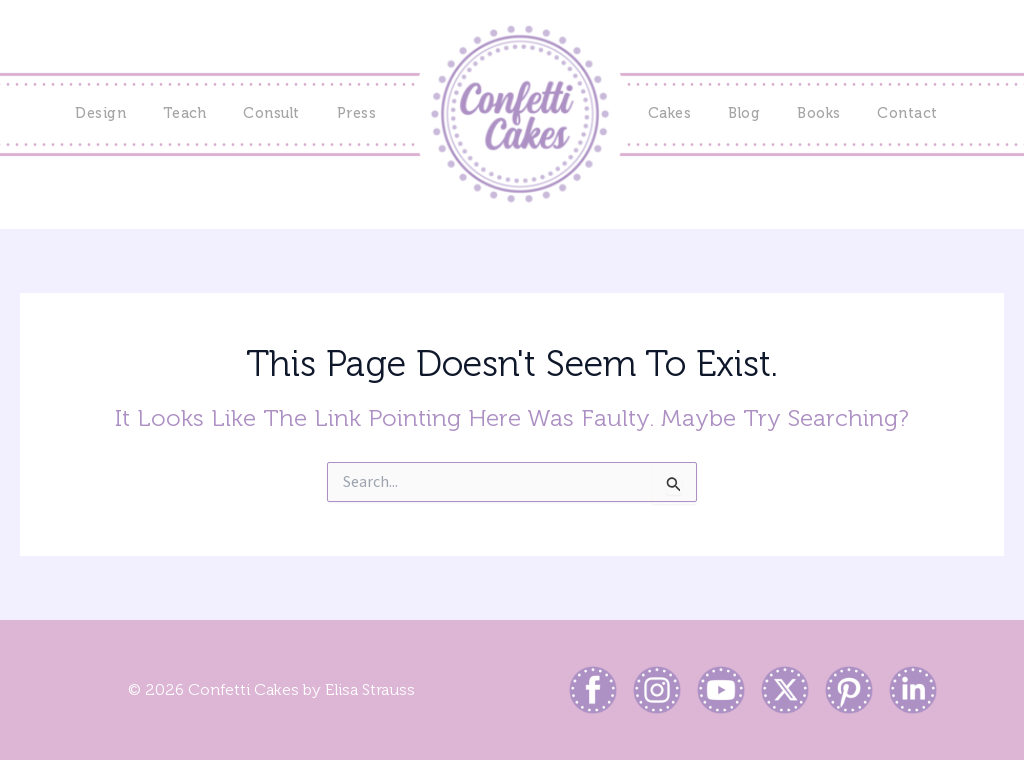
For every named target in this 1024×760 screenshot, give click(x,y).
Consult (271, 113)
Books (819, 113)
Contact (907, 113)
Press (357, 113)
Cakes (670, 113)
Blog (744, 113)
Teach (185, 113)
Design (100, 113)
